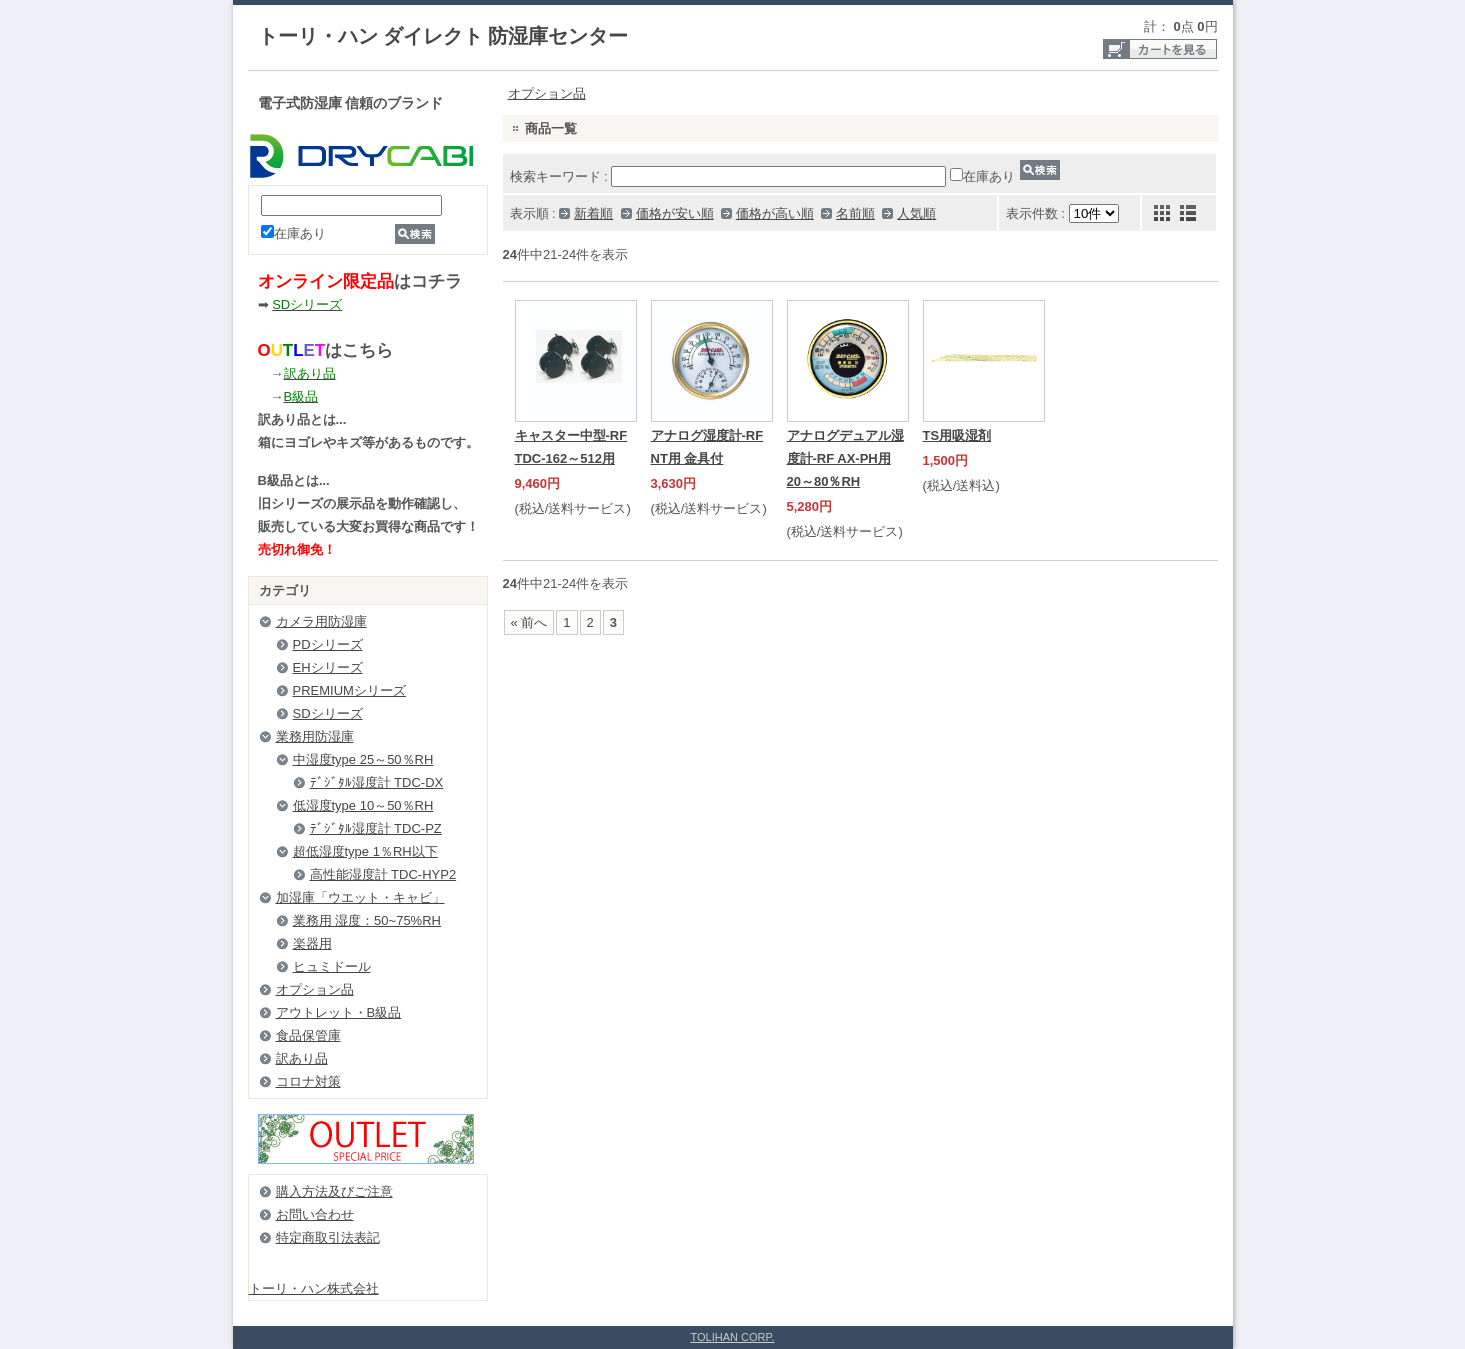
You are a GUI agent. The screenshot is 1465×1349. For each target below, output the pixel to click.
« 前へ (529, 622)
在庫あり (293, 233)
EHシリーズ (328, 667)
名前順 (855, 213)
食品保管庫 (308, 1035)
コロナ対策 (308, 1081)
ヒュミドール (332, 966)
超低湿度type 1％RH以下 (365, 851)
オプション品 (315, 989)
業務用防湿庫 (315, 736)
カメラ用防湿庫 (321, 621)
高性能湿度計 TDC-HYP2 (383, 874)
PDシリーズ (328, 644)
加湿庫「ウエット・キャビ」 (360, 897)
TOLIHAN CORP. (733, 1337)
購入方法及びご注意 (334, 1191)
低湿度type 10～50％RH (363, 805)
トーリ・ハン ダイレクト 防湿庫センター (443, 36)
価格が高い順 (775, 213)
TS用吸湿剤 (957, 435)
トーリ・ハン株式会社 (314, 1288)
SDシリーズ (328, 713)
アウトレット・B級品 (339, 1012)
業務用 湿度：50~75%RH (367, 920)
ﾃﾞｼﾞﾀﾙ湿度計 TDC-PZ (376, 828)
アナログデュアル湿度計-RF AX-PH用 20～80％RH (845, 458)
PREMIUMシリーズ (349, 690)
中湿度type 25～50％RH (363, 759)
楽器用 (312, 943)
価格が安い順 (675, 213)
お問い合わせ (315, 1214)
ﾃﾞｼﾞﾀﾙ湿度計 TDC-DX (377, 782)
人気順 (916, 213)
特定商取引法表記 (328, 1237)
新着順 (593, 213)
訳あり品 (302, 1058)
